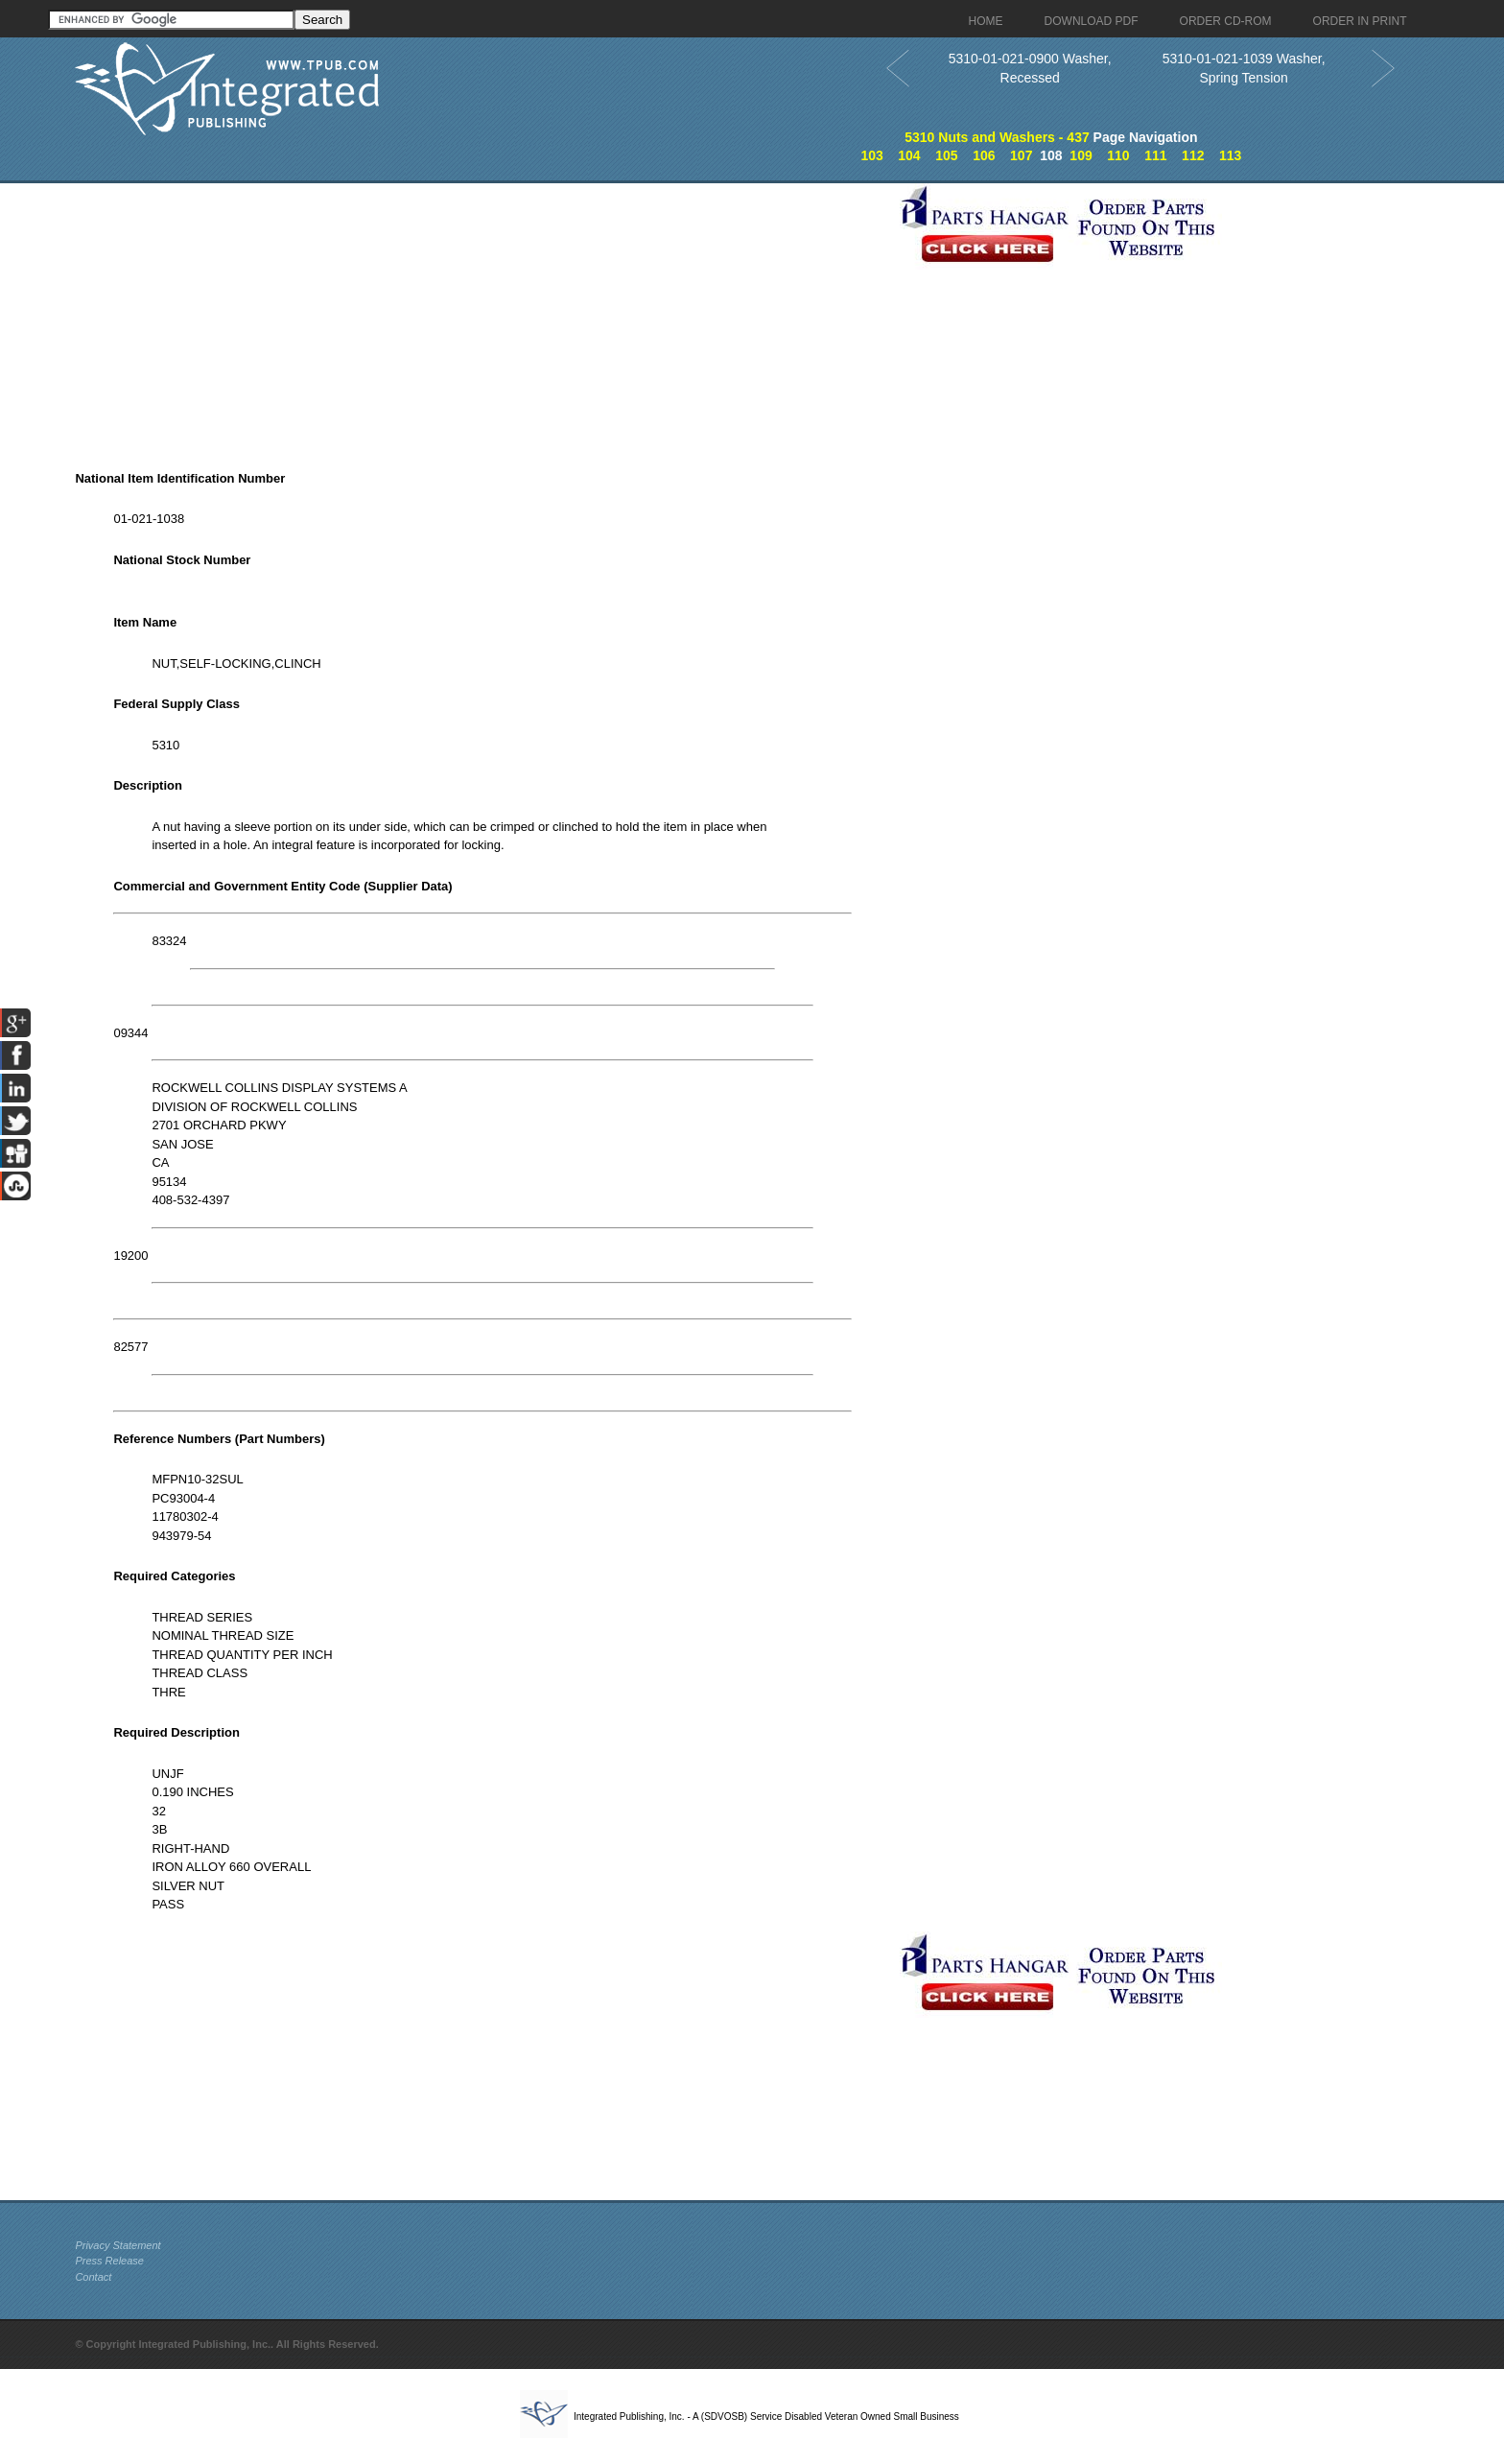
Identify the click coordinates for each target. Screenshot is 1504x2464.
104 (909, 155)
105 (946, 155)
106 (984, 155)
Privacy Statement (117, 2245)
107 (1021, 155)
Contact (93, 2277)
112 (1193, 155)
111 (1155, 155)
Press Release (109, 2260)
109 (1080, 155)
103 (871, 155)
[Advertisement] (482, 317)
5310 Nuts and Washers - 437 (997, 137)
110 (1118, 155)
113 (1230, 155)
